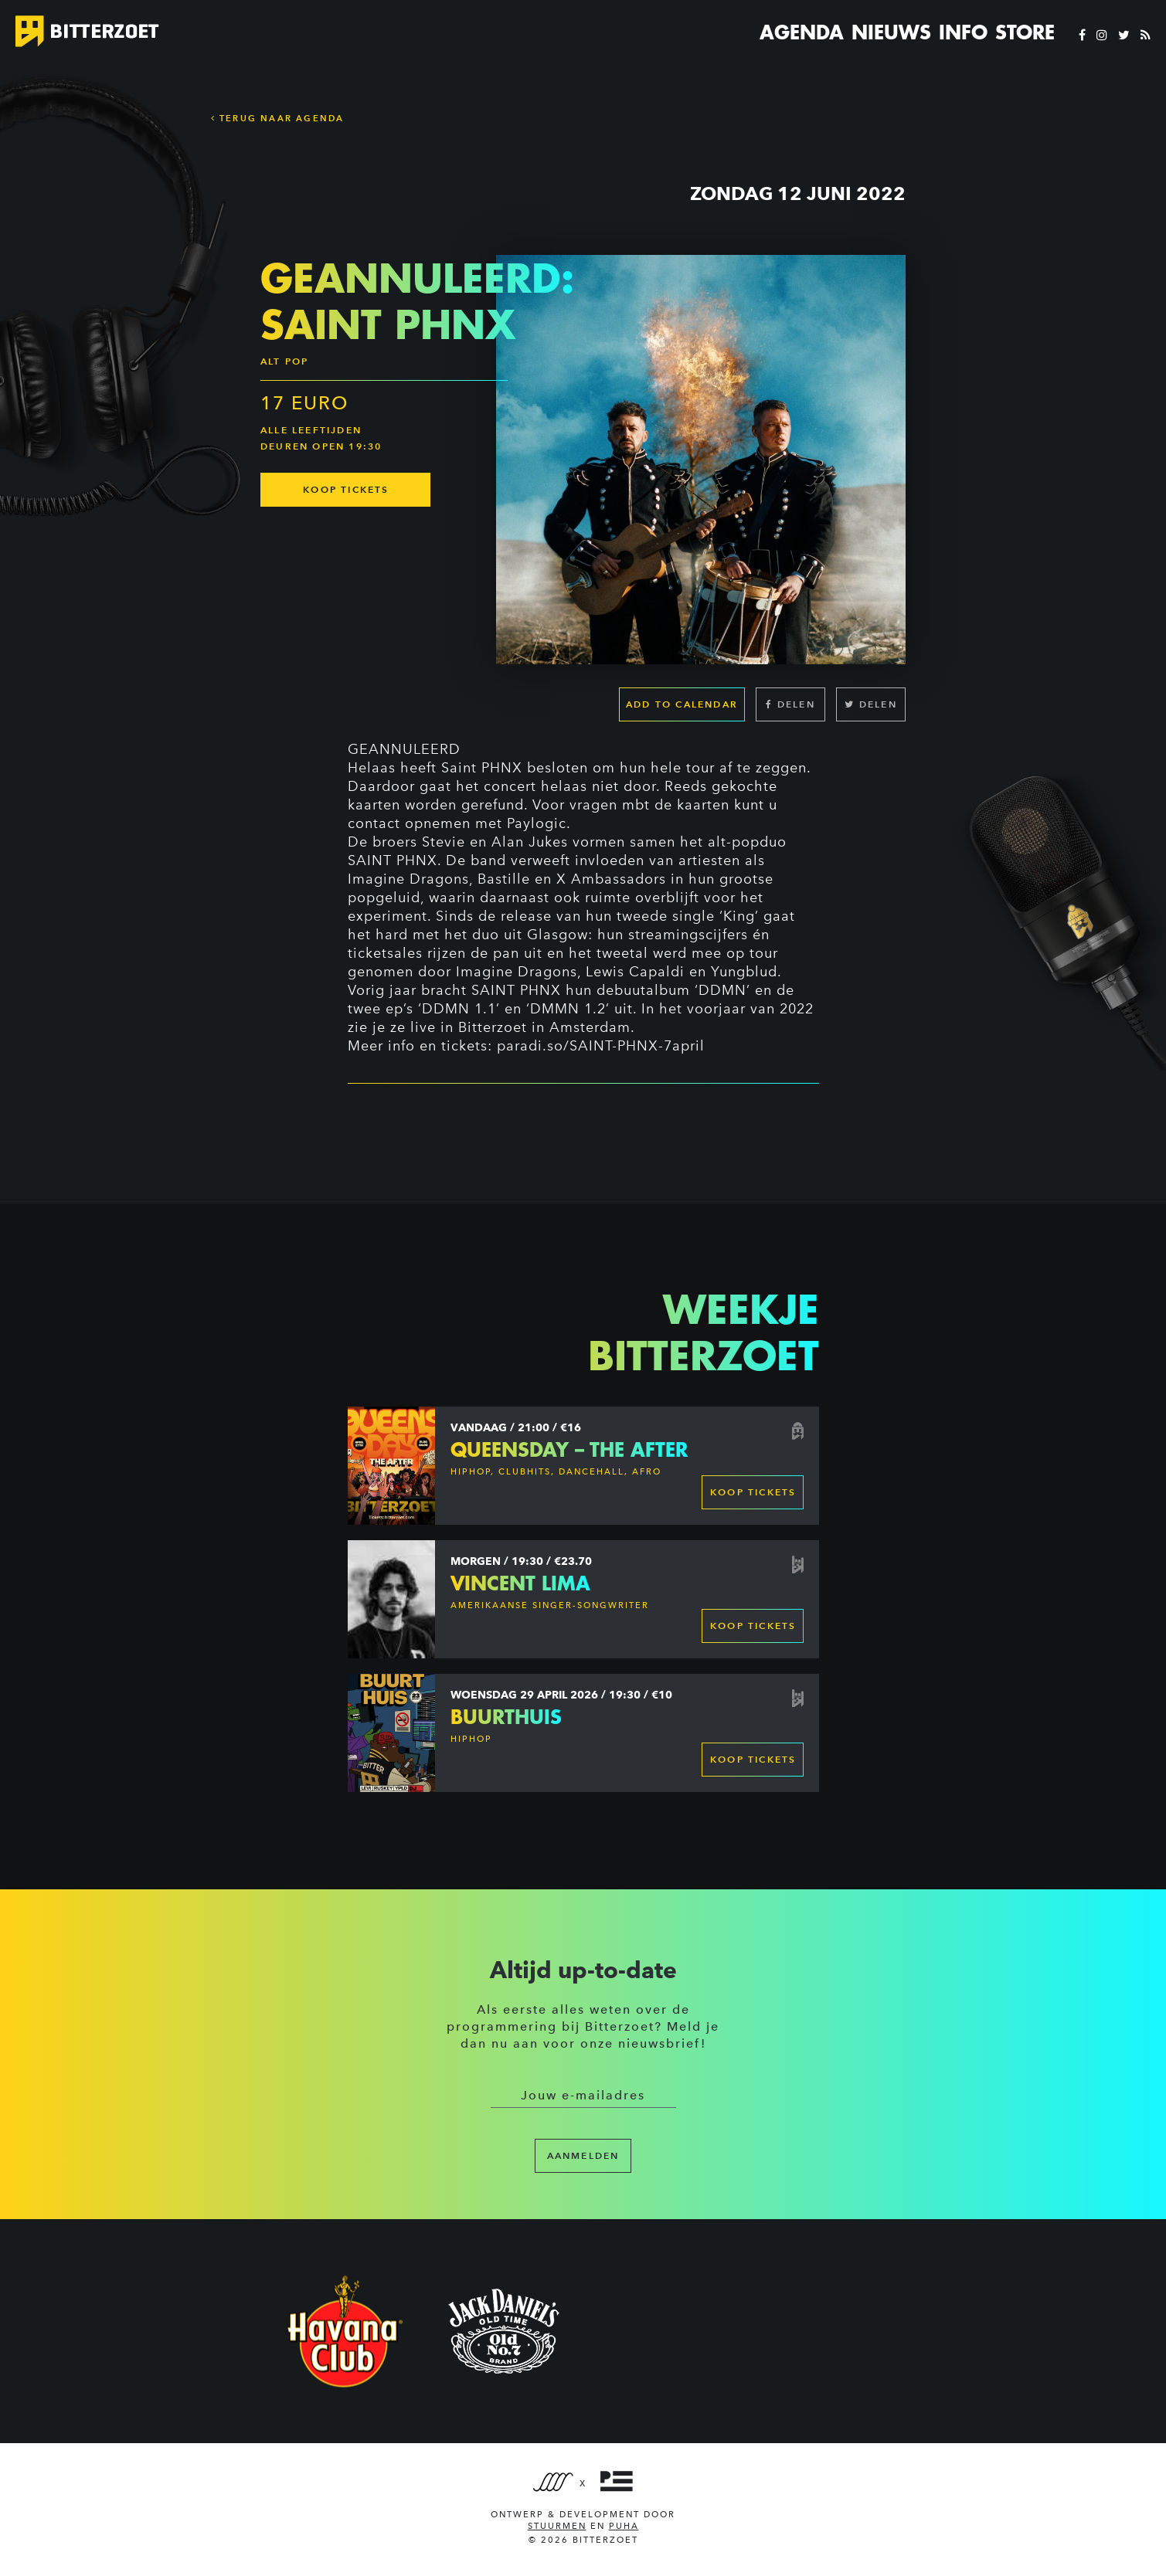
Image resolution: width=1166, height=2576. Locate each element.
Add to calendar (682, 704)
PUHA (624, 2526)
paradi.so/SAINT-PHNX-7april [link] (601, 1045)
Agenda (802, 32)
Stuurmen (557, 2526)
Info (963, 32)
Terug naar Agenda (278, 118)
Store (1025, 32)
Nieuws (891, 32)
